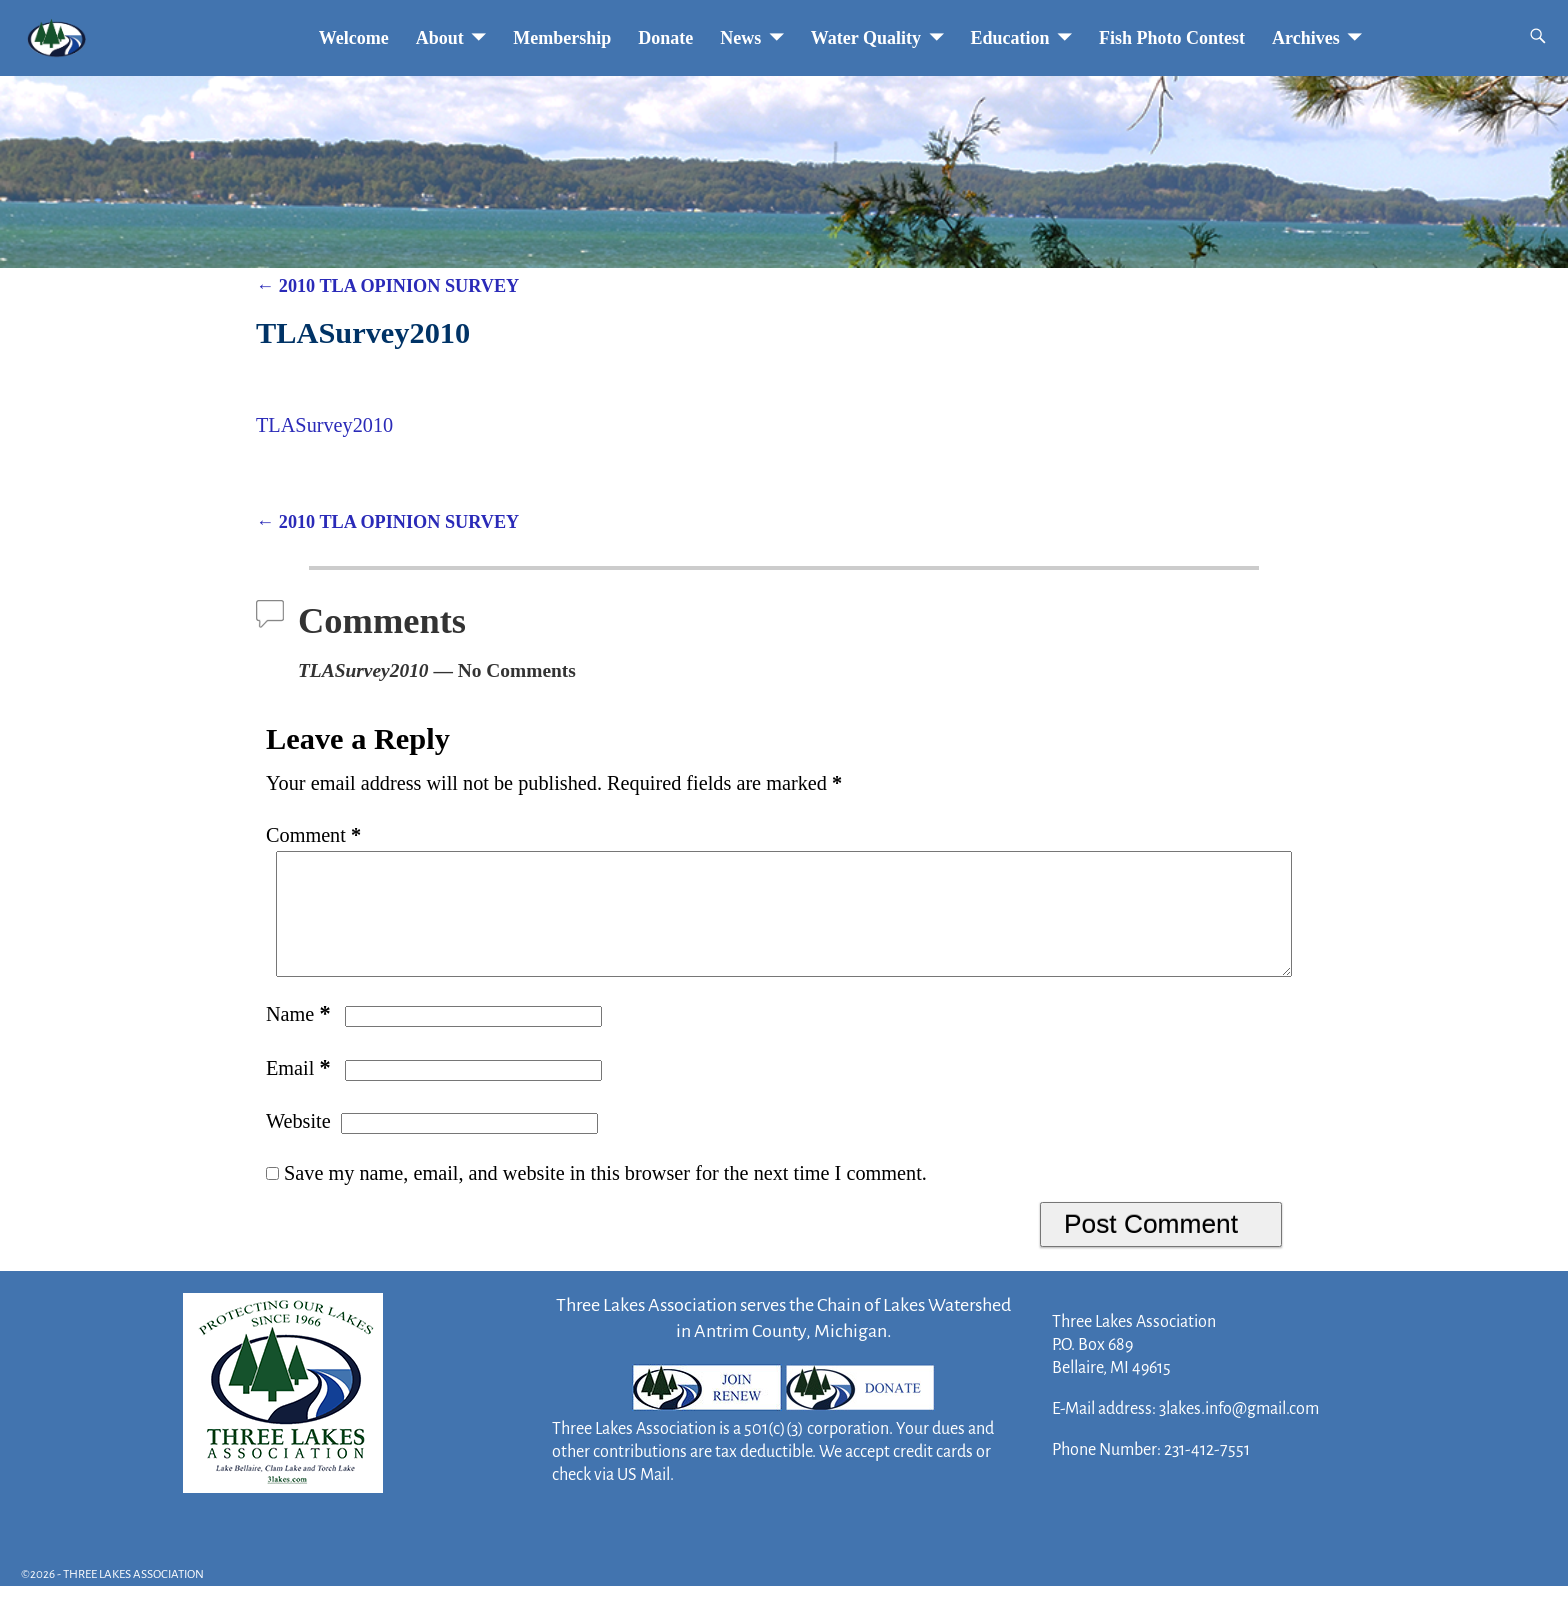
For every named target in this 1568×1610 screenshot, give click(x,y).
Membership (562, 38)
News (740, 38)
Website (298, 1145)
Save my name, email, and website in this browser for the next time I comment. (605, 1197)
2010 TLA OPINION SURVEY (387, 286)
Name (300, 1038)
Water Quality (866, 38)
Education (1010, 38)
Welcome (354, 38)
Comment (315, 835)
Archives (1306, 38)
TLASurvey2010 (324, 425)
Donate (665, 38)
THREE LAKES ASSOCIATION (133, 1598)
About (440, 38)
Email (300, 1092)
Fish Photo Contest (1172, 38)
